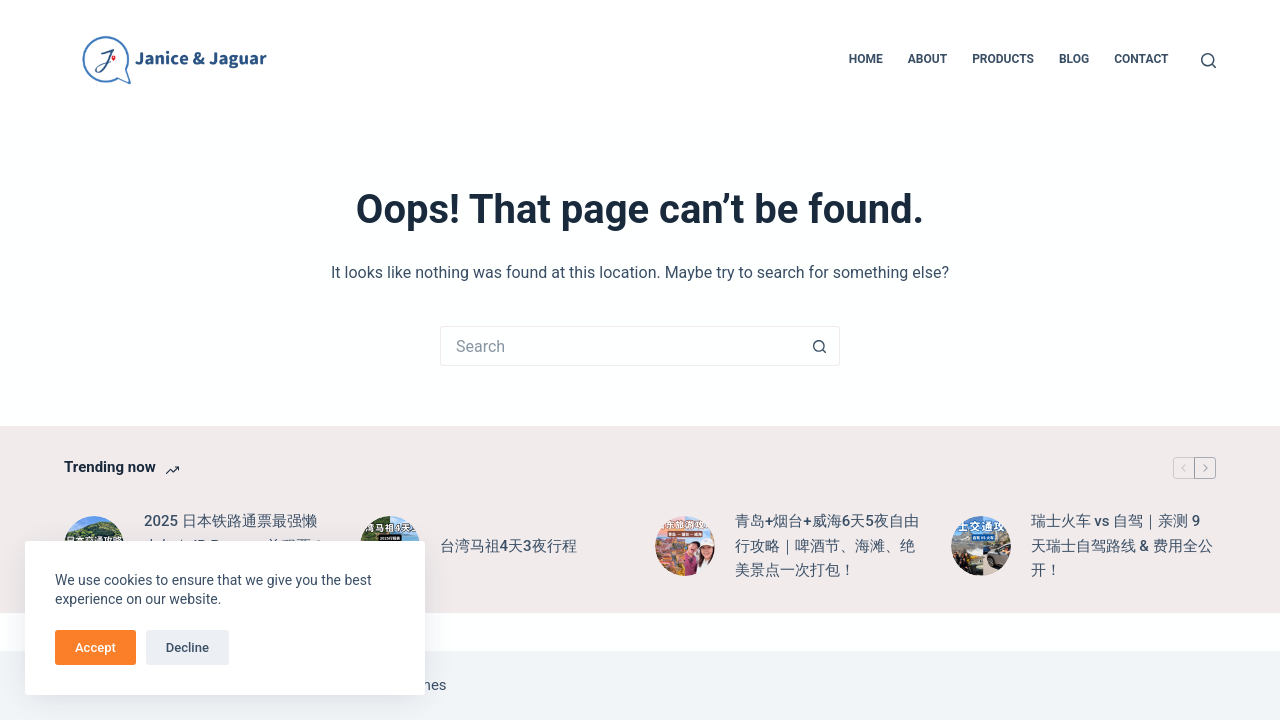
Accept (95, 647)
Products (1003, 59)
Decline (187, 647)
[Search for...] (620, 346)
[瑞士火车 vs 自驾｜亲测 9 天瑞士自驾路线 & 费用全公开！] (981, 546)
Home (866, 59)
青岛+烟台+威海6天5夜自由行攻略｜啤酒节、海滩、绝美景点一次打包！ (827, 546)
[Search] (1208, 60)
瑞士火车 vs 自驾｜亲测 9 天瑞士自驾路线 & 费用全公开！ (1122, 546)
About (927, 59)
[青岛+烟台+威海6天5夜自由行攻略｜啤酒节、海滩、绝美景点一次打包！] (685, 546)
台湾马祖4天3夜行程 (508, 546)
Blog (1074, 59)
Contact (1141, 59)
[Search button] (820, 346)
